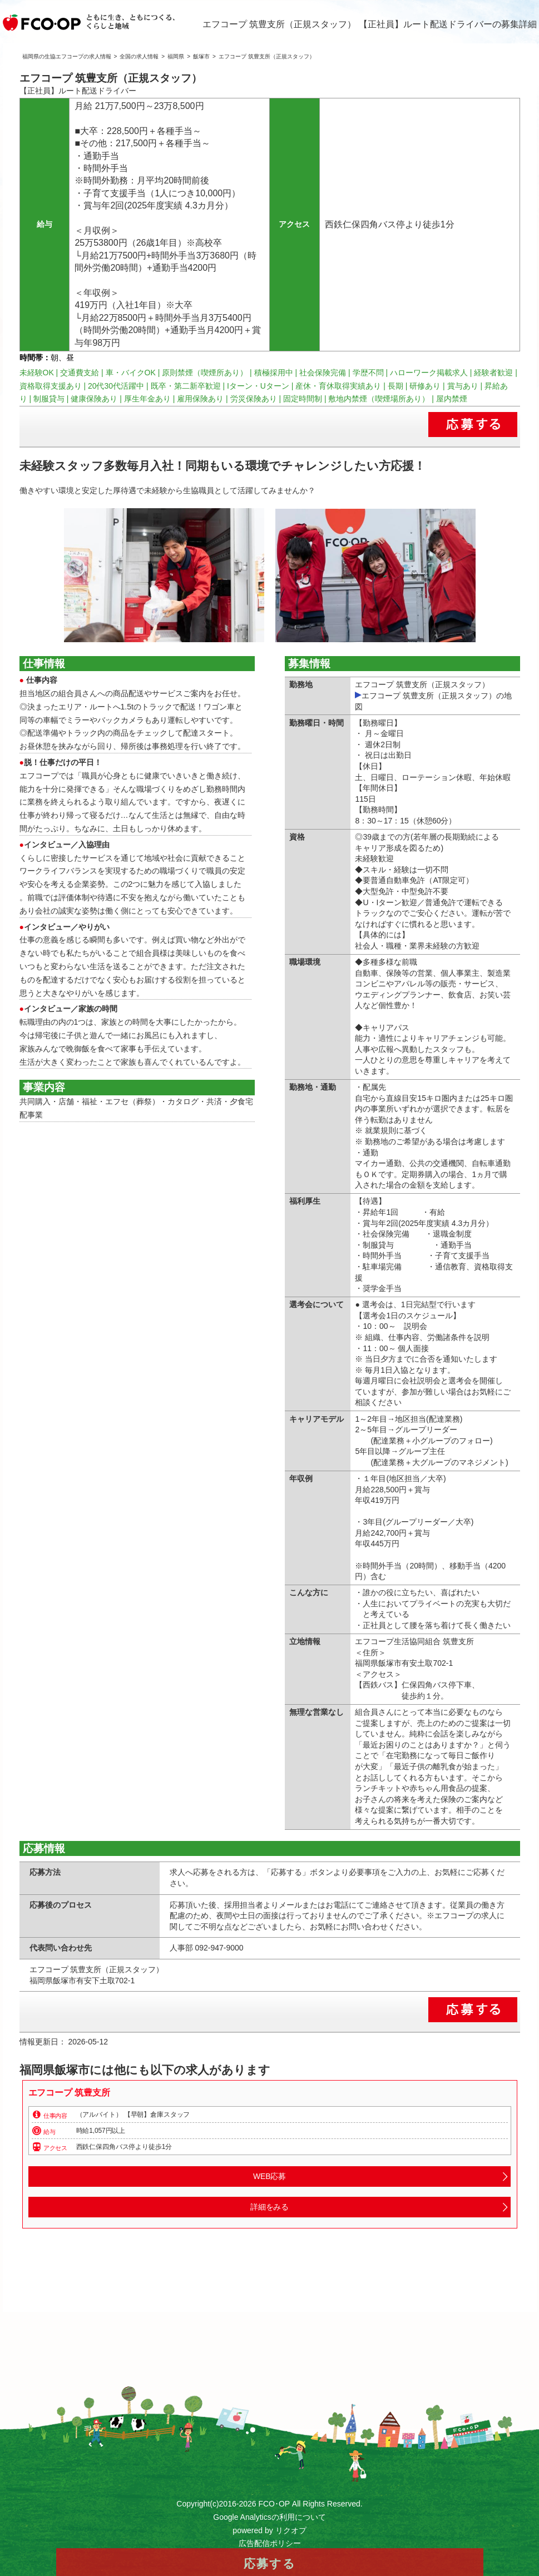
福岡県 (175, 56)
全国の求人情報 (139, 56)
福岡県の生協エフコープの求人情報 (66, 56)
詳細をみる (269, 2206)
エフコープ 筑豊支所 (69, 2092)
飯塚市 (201, 56)
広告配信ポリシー (270, 2543)
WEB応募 (269, 2176)
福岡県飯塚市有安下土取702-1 (82, 1980)
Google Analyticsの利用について (269, 2517)
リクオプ (290, 2530)
